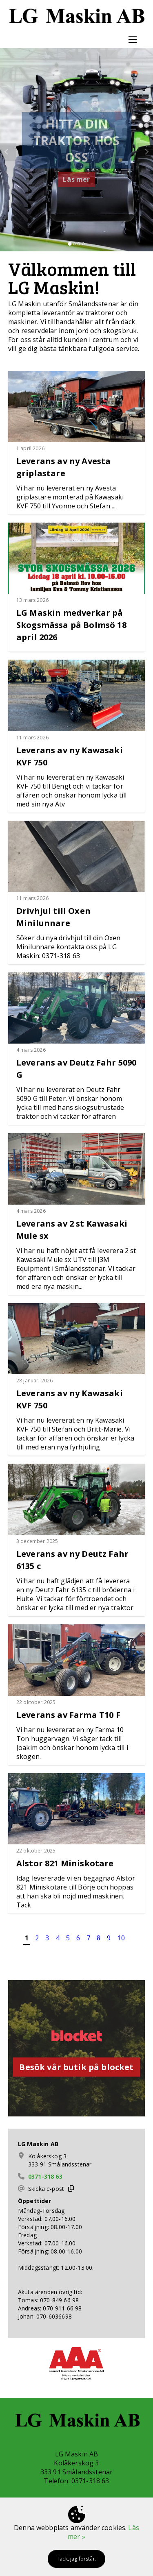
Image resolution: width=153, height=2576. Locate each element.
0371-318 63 (45, 2176)
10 (121, 1937)
